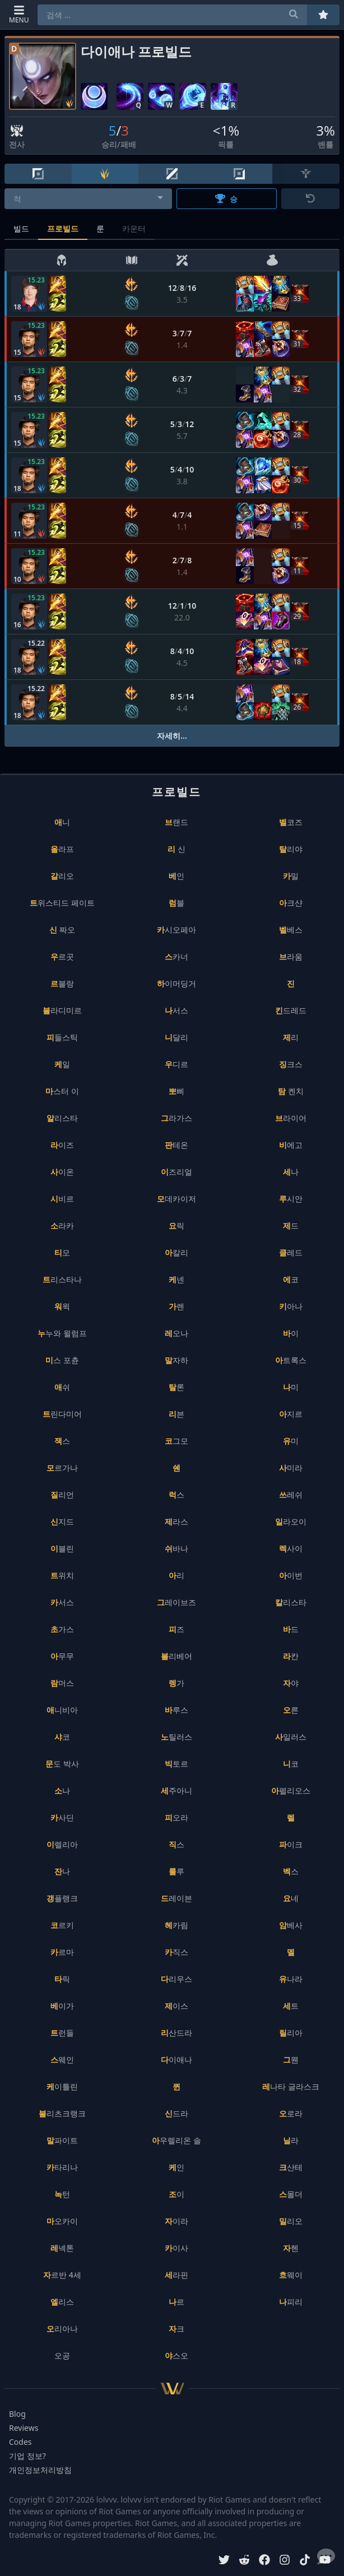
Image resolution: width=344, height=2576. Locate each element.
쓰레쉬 (291, 1494)
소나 (62, 1790)
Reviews (23, 2427)
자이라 (176, 2221)
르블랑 (62, 983)
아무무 (62, 1656)
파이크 (291, 1844)
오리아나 (62, 2328)
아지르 (291, 1414)
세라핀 (176, 2274)
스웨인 (62, 2059)
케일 (62, 1064)
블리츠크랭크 (62, 2113)
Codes (20, 2441)
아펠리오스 (290, 1790)
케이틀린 (62, 2086)
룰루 (176, 1871)
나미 (291, 1387)
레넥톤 (62, 2248)
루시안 (291, 1198)
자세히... (172, 735)
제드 (291, 1225)
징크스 (291, 1064)
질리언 (62, 1494)
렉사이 (291, 1548)
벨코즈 (291, 822)
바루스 (176, 1709)
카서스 (62, 1602)
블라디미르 (62, 1010)
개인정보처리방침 (40, 2469)
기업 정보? (27, 2455)
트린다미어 (62, 1414)
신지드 (62, 1521)
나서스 (176, 1010)
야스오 (176, 2355)
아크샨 (291, 902)
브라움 (291, 956)
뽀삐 (176, 1091)
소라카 (62, 1225)
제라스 (176, 1521)
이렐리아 (62, 1844)
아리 (176, 1575)
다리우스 (176, 1978)
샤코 (62, 1736)
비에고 (291, 1144)
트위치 (62, 1575)
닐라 (291, 2140)
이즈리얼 (176, 1171)
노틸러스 (176, 1736)
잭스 (62, 1440)
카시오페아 (176, 929)
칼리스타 (290, 1602)
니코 (291, 1763)
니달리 (176, 1037)
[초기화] (310, 198)
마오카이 (62, 2221)
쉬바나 (176, 1548)
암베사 (291, 1925)
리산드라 (176, 2032)
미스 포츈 (62, 1360)
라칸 (291, 1656)
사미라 (291, 1467)
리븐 (176, 1414)
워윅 (62, 1306)
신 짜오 (62, 929)
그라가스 (176, 1118)
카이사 (176, 2248)
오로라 (291, 2113)
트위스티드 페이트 (62, 902)
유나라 (291, 1978)
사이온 (62, 1171)
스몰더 (291, 2194)
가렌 (176, 1306)
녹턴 (62, 2194)
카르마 (62, 1952)
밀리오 (291, 2221)
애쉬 (62, 1387)
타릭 (62, 1978)
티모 (62, 1252)
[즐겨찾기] (323, 14)
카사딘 (62, 1817)
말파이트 (62, 2140)
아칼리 (176, 1252)
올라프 (62, 849)
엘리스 (62, 2301)
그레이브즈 (176, 1602)
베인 (176, 875)
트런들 (62, 2032)
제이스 (176, 2005)
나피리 (291, 2301)
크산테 (291, 2167)
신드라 (176, 2113)
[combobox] (88, 198)
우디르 (176, 1064)
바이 (291, 1333)
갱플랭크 (62, 1898)
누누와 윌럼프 (62, 1333)
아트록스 (290, 1360)
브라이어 (290, 1118)
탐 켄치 (291, 1091)
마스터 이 (62, 1091)
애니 (62, 822)
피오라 (176, 1817)
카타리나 (62, 2167)
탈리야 (291, 849)
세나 (291, 1171)
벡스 (291, 1871)
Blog (17, 2413)
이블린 (62, 1548)
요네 (291, 1898)
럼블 (176, 902)
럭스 (176, 1494)
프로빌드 (62, 228)
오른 (291, 1709)
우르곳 (62, 956)
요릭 (176, 1225)
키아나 (291, 1306)
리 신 (176, 849)
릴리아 (291, 2032)
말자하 (176, 1360)
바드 (291, 1629)
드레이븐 (176, 1898)
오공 (62, 2355)
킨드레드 (290, 1010)
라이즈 (62, 1144)
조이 (176, 2194)
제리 (291, 1037)
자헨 (291, 2248)
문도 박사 (62, 1763)
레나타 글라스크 (290, 2086)
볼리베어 (176, 1656)
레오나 (176, 1333)
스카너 (176, 956)
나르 (176, 2301)
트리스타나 (62, 1279)
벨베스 (291, 929)
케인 (176, 2167)
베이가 (62, 2005)
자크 (176, 2328)
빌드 (21, 228)
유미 (291, 1440)
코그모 (176, 1440)
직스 (176, 1844)
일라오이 (290, 1521)
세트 (291, 2005)
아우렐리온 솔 (176, 2140)
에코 (291, 1279)
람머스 (62, 1683)
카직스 (176, 1952)
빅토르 (176, 1763)
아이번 (291, 1575)
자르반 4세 (62, 2274)
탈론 (176, 1387)
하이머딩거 (176, 983)
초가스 (62, 1629)
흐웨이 (291, 2274)
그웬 (291, 2059)
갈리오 (62, 875)
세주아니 (176, 1790)
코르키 (62, 1925)
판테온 (176, 1144)
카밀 (291, 875)
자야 (291, 1683)
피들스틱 (62, 1037)
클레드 (291, 1252)
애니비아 (62, 1709)
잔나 (62, 1871)
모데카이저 (176, 1198)
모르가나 (62, 1467)
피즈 (176, 1629)
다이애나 (176, 2059)
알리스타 (62, 1118)
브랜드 (176, 822)
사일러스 (290, 1736)
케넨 (176, 1279)
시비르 (62, 1198)
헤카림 (176, 1925)
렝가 (176, 1683)
